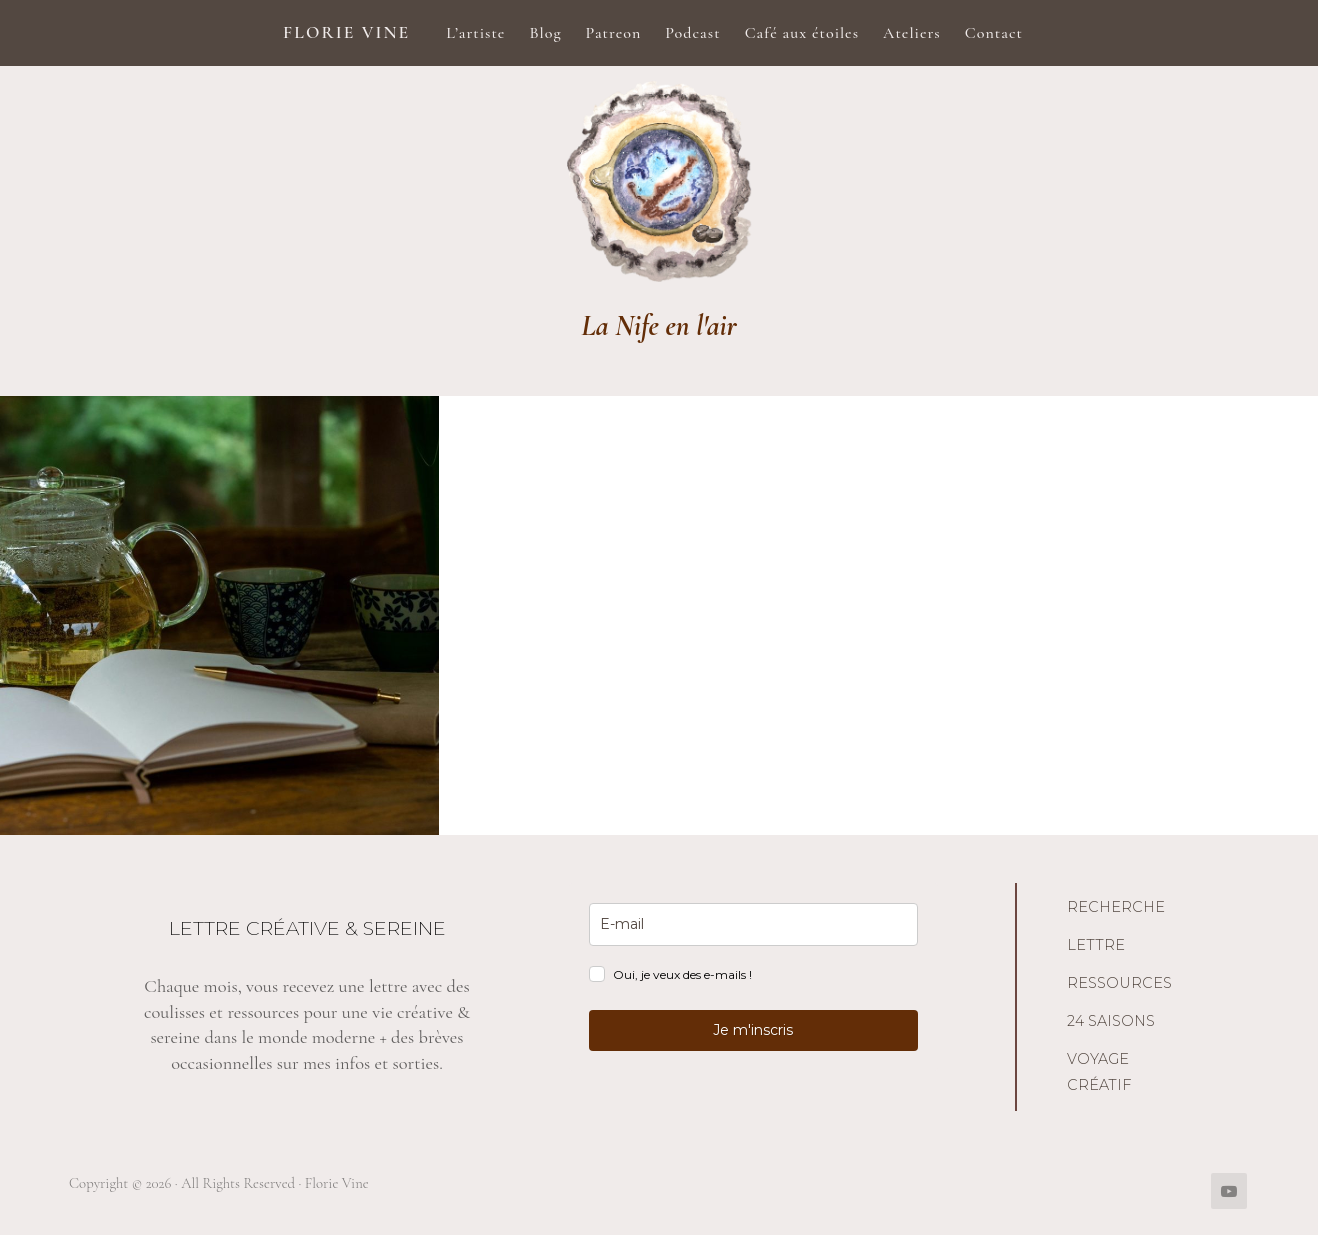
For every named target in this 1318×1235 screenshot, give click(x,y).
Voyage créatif (1099, 1072)
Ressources (1119, 983)
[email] (753, 924)
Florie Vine (346, 32)
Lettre (1096, 945)
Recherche (1116, 907)
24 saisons (1111, 1021)
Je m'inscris (753, 1030)
